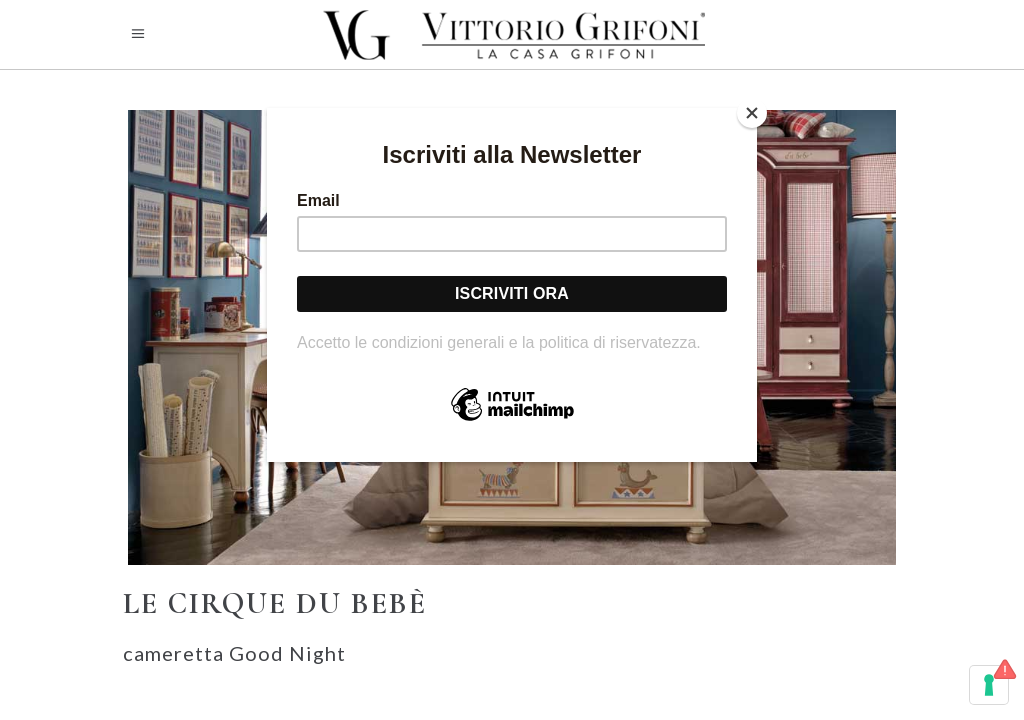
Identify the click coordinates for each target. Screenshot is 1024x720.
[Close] (752, 113)
